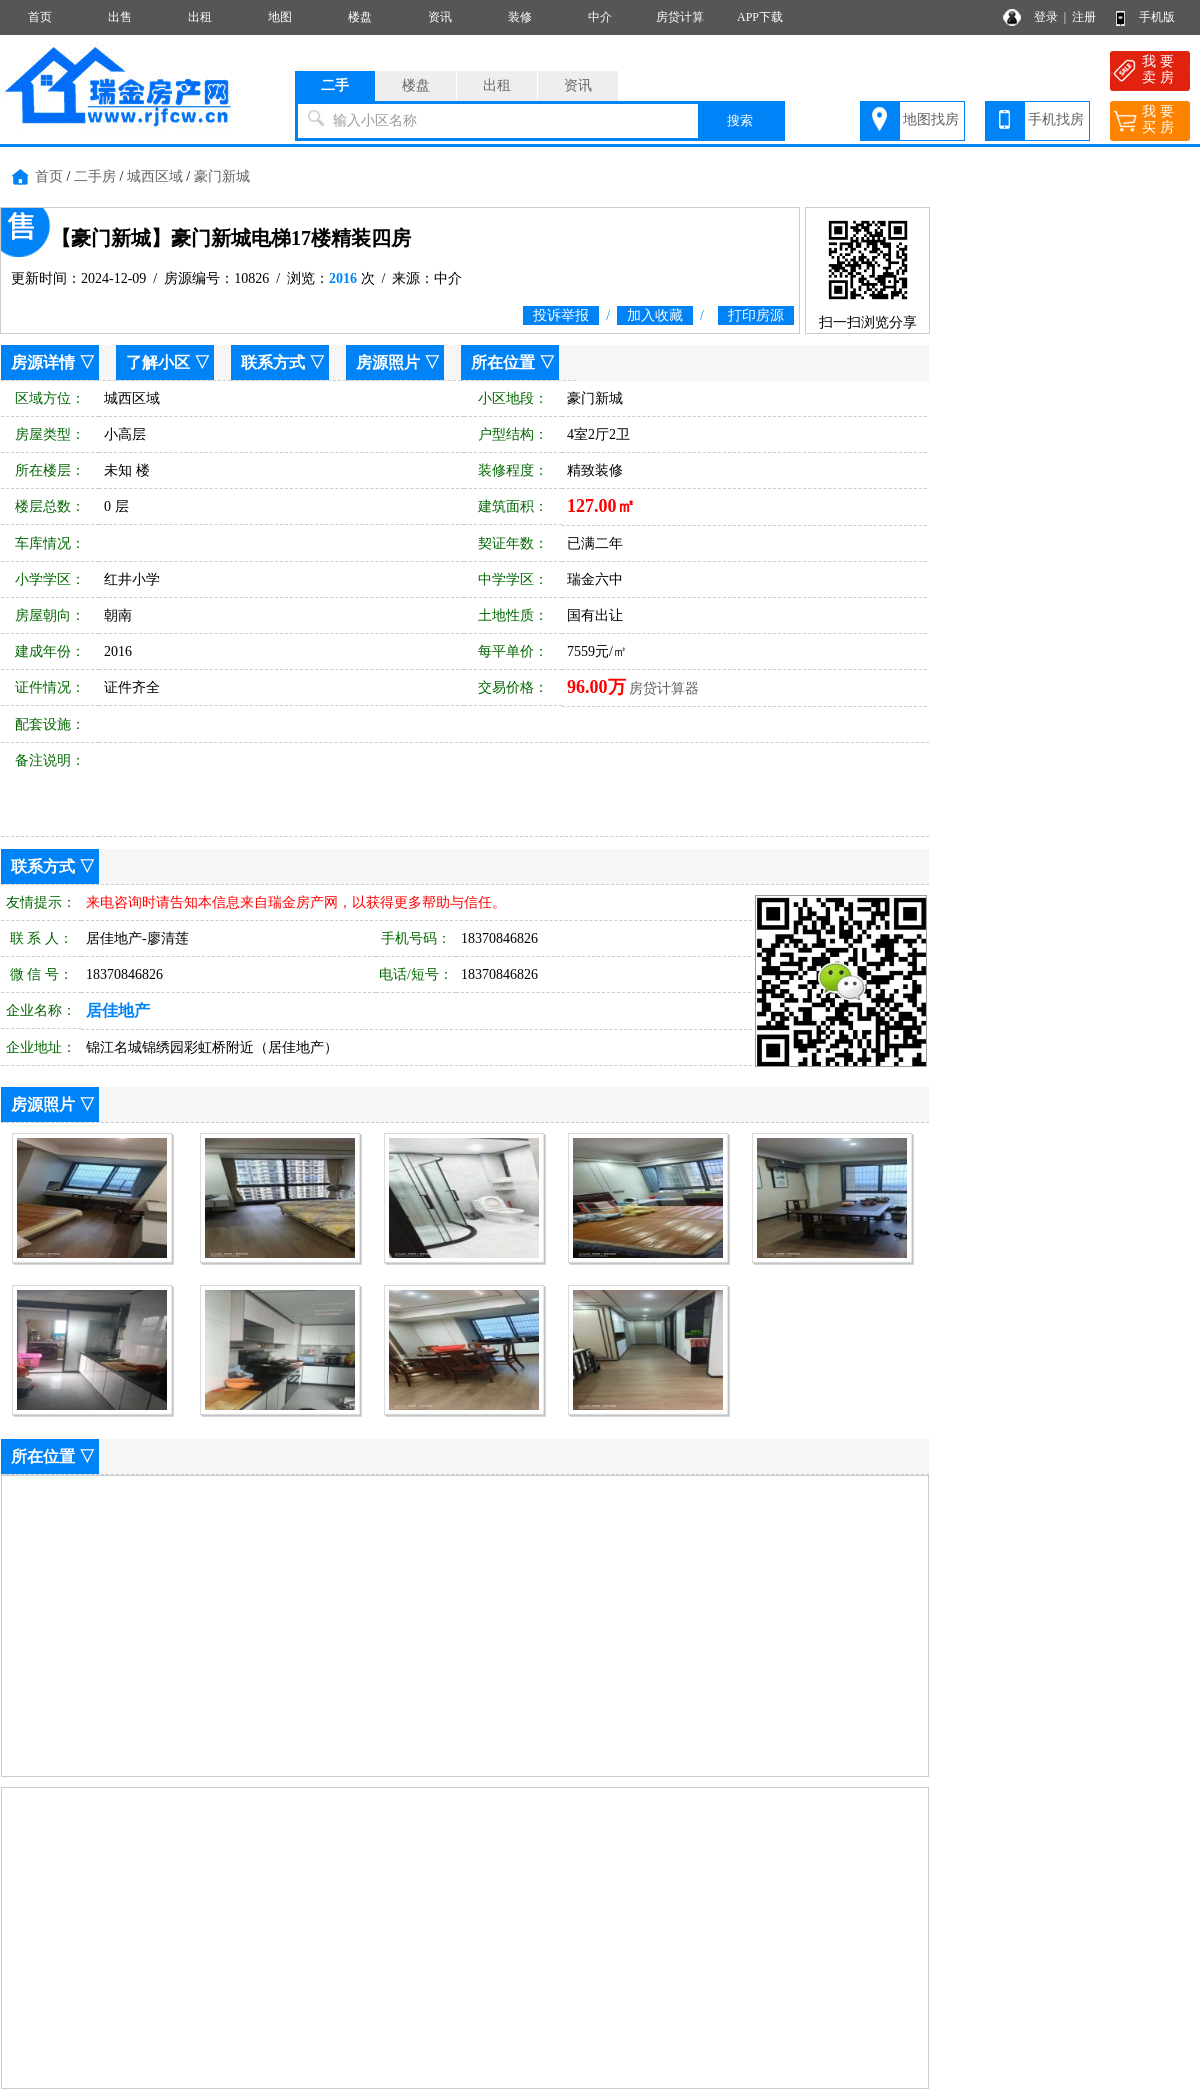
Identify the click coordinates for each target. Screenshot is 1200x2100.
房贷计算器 (664, 688)
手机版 (1157, 17)
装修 (520, 17)
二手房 (95, 176)
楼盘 (360, 17)
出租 (200, 17)
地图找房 (931, 119)
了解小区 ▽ (168, 362)
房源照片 (388, 362)
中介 (600, 17)
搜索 (740, 120)
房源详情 (43, 362)
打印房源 (756, 315)
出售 (120, 17)
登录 (1046, 17)
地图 (280, 17)
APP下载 (760, 17)
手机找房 (1056, 119)
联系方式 (273, 362)
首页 (40, 17)
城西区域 (155, 176)
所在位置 (503, 362)
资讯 (440, 17)
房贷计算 (680, 17)
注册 (1084, 17)
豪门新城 (222, 176)
